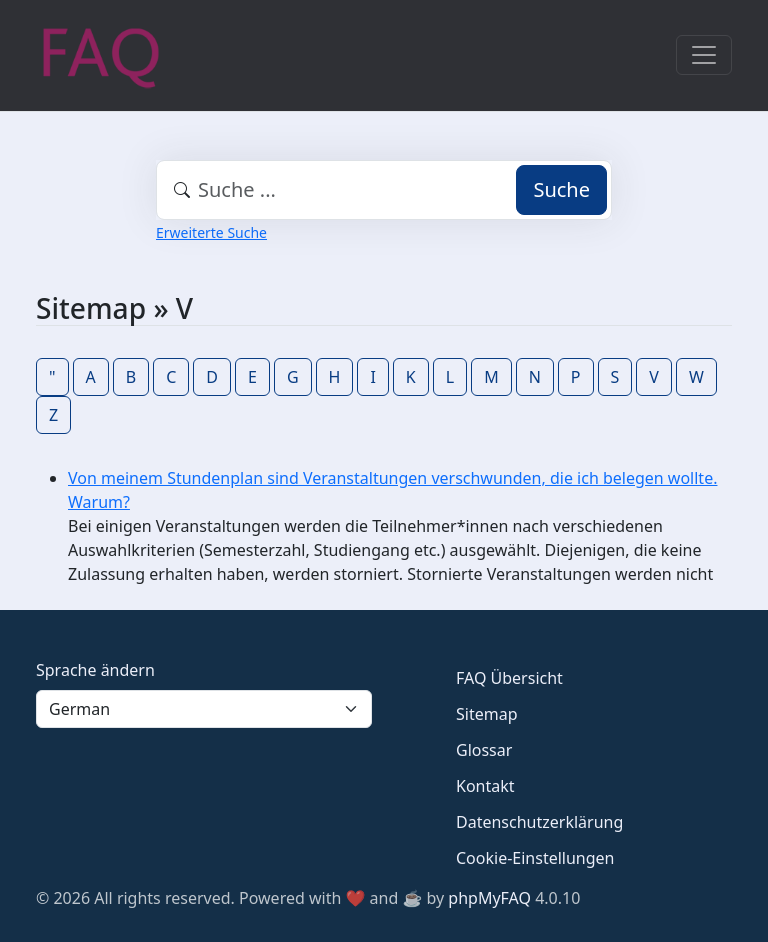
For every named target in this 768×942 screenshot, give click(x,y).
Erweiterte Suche (211, 232)
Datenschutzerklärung (539, 822)
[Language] (204, 709)
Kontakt (485, 786)
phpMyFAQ (489, 898)
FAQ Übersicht (509, 678)
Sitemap (487, 714)
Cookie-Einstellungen (535, 858)
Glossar (484, 750)
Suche (561, 189)
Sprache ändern (95, 670)
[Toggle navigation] (704, 55)
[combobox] (384, 190)
